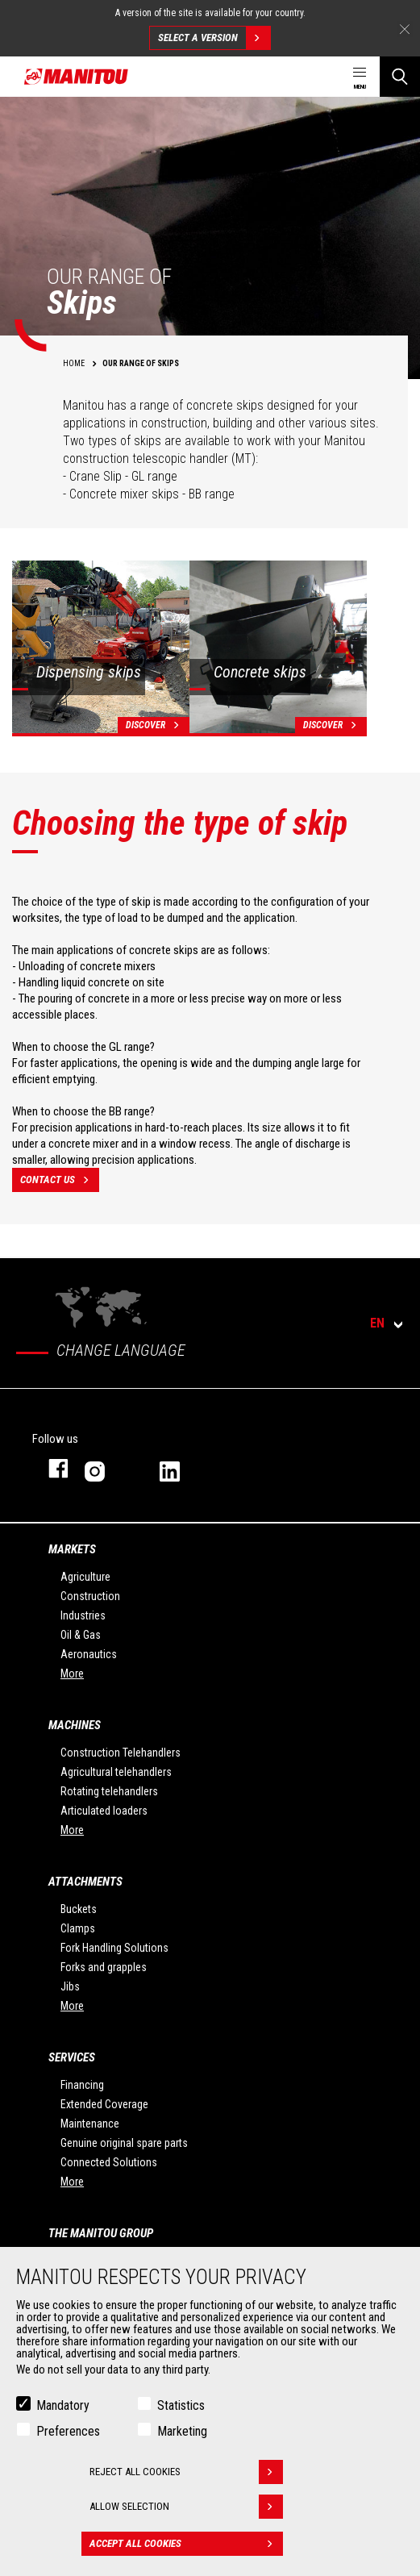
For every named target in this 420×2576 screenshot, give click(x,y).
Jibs (70, 1986)
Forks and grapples (103, 1967)
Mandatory (62, 2405)
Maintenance (89, 2123)
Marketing (182, 2431)
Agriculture (85, 1576)
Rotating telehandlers (109, 1791)
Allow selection (186, 2507)
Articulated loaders (104, 1810)
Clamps (77, 1928)
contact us (59, 1180)
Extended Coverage (104, 2104)
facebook (50, 1468)
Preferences (68, 2431)
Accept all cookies (186, 2544)
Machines (74, 1725)
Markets (72, 1549)
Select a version (214, 38)
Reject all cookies (186, 2472)
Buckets (78, 1909)
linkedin (180, 1468)
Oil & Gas (80, 1634)
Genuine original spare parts (124, 2142)
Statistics (181, 2405)
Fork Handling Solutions (114, 1947)
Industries (83, 1615)
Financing (82, 2084)
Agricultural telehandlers (116, 1771)
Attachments (85, 1881)
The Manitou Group (100, 2233)
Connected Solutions (108, 2162)
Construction (90, 1596)
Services (71, 2057)
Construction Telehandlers (120, 1752)
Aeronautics (88, 1654)
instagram (106, 1468)
